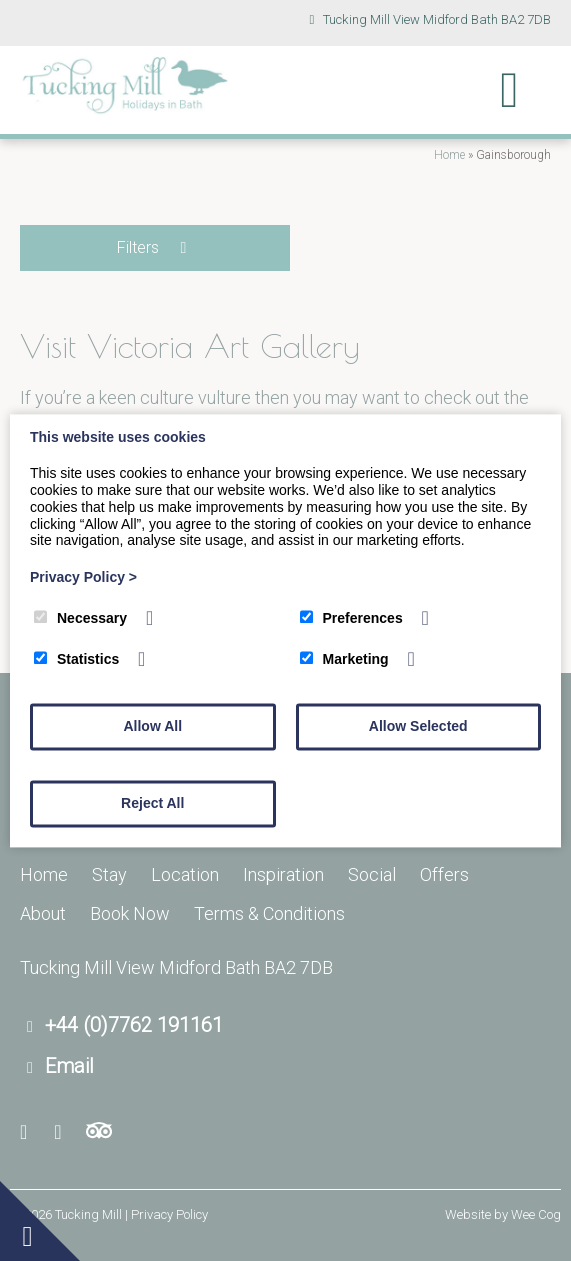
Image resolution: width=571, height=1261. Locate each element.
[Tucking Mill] (125, 108)
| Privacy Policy (166, 1214)
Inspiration (283, 874)
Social (372, 874)
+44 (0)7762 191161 (134, 1025)
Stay (109, 874)
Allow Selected (418, 726)
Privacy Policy (83, 578)
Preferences (351, 618)
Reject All (152, 803)
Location (185, 874)
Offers (444, 874)
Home (449, 155)
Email (69, 1066)
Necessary (80, 618)
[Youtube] (64, 1132)
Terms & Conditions (269, 913)
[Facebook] (31, 1132)
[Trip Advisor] (99, 1132)
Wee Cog (536, 1214)
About (43, 913)
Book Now (130, 913)
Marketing (344, 659)
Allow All (152, 726)
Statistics (76, 659)
